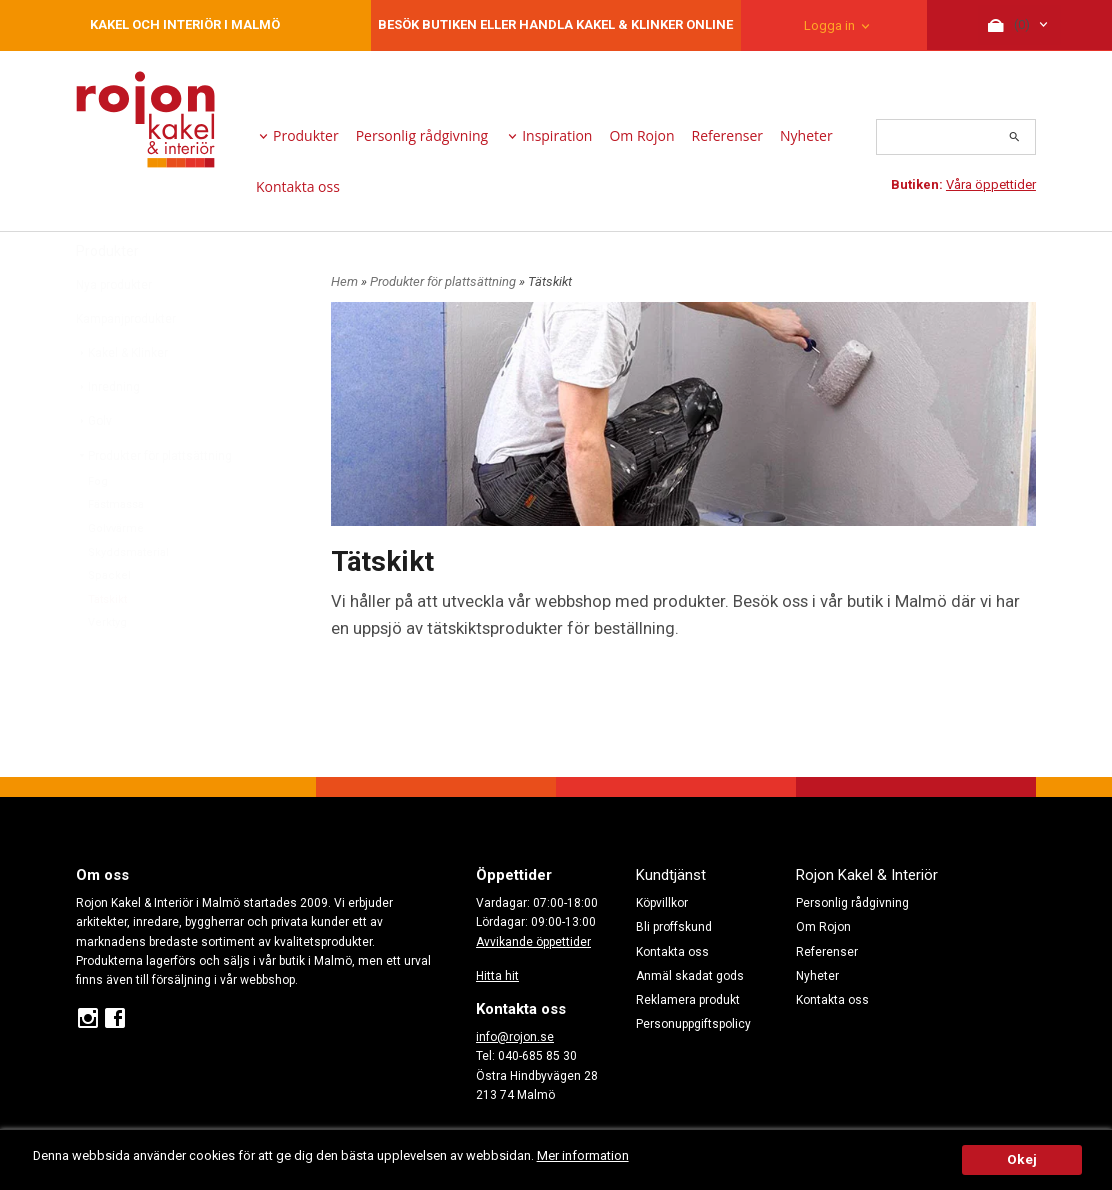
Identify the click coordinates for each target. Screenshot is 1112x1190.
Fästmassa (116, 553)
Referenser (728, 135)
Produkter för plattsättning (154, 505)
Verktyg (107, 671)
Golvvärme (116, 577)
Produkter (306, 135)
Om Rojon (641, 135)
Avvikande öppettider (533, 942)
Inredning (108, 436)
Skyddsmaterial (128, 601)
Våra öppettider (991, 184)
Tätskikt (107, 648)
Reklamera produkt (688, 1000)
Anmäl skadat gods (690, 976)
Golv (94, 470)
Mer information (594, 1156)
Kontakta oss (298, 186)
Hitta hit (497, 976)
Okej (1022, 1159)
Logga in (829, 25)
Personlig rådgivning (422, 135)
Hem (344, 281)
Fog (98, 530)
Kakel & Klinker (122, 402)
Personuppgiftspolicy (693, 1024)
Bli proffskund (674, 927)
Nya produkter (114, 334)
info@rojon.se (515, 1037)
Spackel (109, 624)
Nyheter (806, 135)
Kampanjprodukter (126, 368)
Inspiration (557, 135)
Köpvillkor (662, 903)
